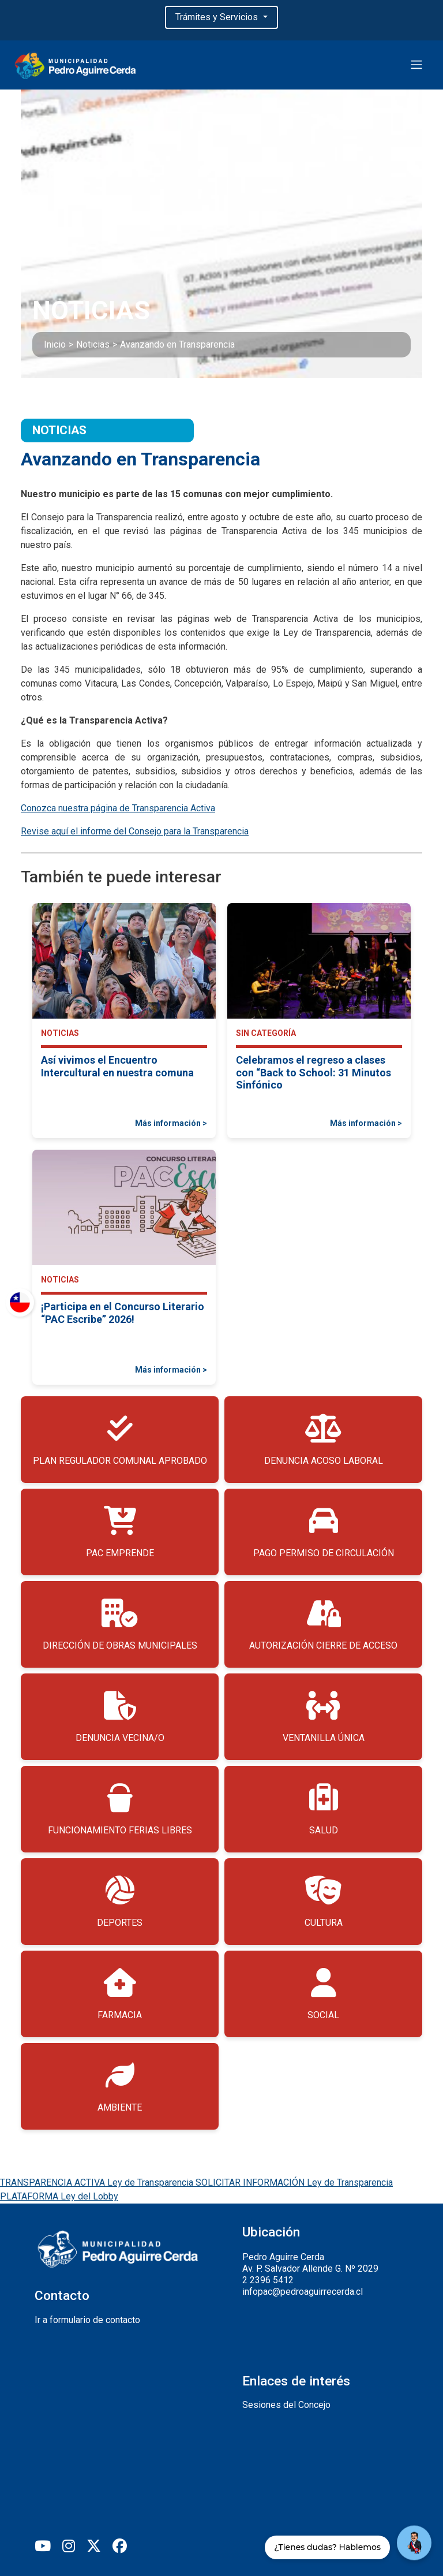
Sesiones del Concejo (286, 2404)
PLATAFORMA (59, 2196)
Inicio (55, 344)
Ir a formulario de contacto (87, 2319)
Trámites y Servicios (217, 17)
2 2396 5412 (268, 2280)
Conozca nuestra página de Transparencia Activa (118, 808)
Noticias (93, 344)
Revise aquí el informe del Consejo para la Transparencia (135, 831)
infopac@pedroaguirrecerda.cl (302, 2291)
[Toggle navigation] (416, 64)
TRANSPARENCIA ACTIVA (98, 2182)
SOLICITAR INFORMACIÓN (294, 2182)
